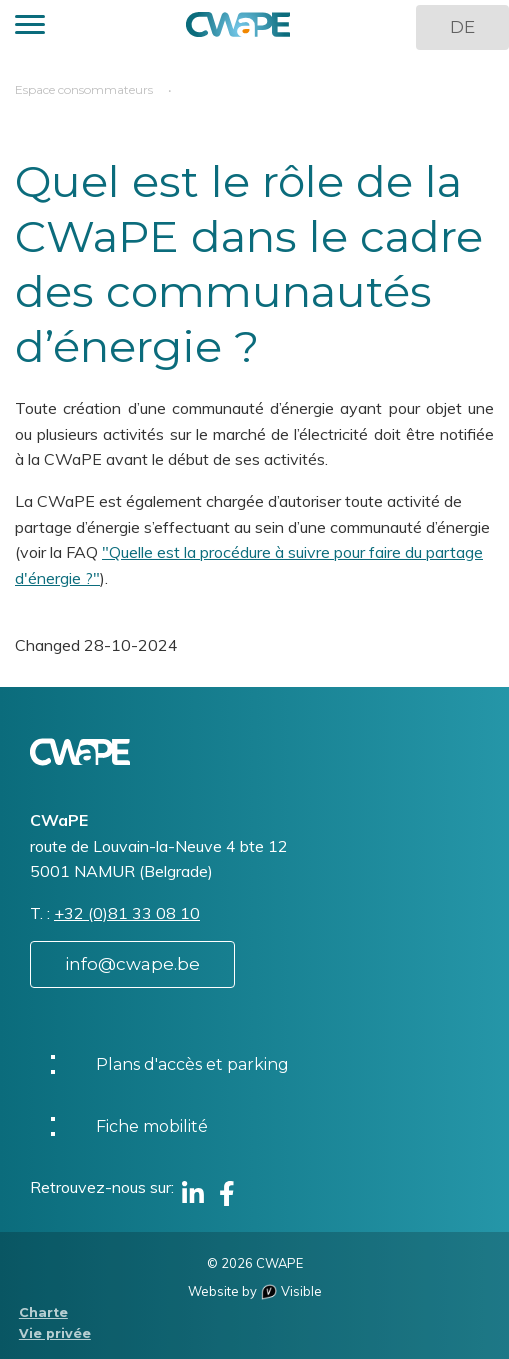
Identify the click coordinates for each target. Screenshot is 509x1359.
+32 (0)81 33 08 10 (127, 913)
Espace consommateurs (84, 89)
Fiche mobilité (152, 1126)
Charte (43, 1312)
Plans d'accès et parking (192, 1064)
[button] (30, 27)
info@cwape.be (132, 964)
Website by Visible (255, 1291)
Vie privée (55, 1333)
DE (462, 27)
